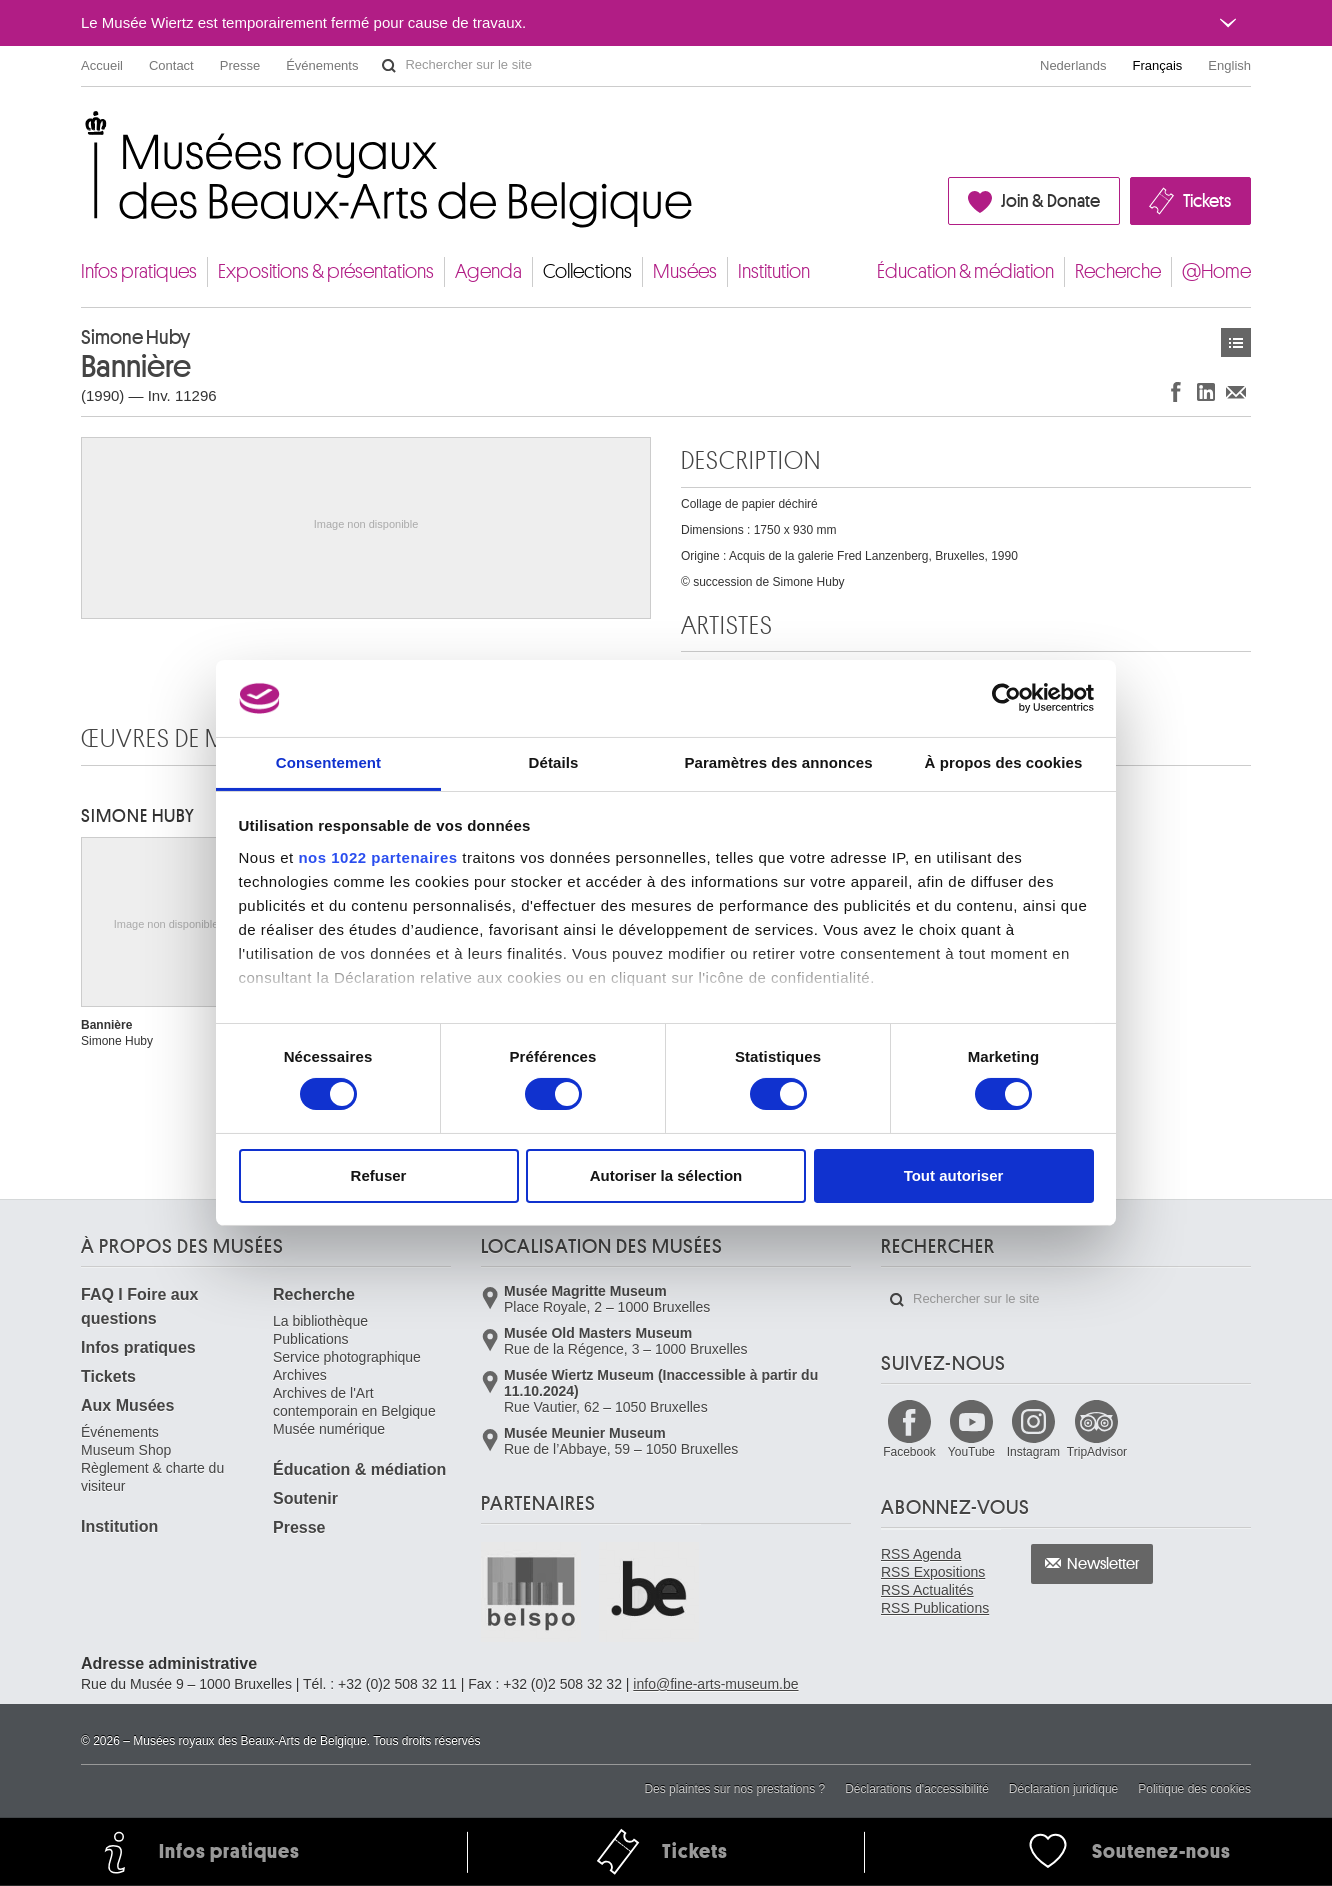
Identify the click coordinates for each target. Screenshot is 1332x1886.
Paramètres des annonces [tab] (778, 762)
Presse (240, 65)
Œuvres (1236, 342)
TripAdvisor (1097, 1452)
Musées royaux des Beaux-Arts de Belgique (82, 129)
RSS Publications (935, 1608)
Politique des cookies (1194, 1789)
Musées (685, 271)
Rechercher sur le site (389, 66)
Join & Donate (1050, 201)
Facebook (909, 1452)
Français (1158, 65)
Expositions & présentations (326, 271)
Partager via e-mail (1236, 391)
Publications (311, 1339)
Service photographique (347, 1357)
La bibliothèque (320, 1321)
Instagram (1033, 1452)
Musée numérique (329, 1429)
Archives (300, 1375)
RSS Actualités (927, 1590)
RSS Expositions (933, 1572)
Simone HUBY (138, 816)
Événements (322, 65)
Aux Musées (127, 1405)
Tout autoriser (954, 1175)
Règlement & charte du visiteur (152, 1477)
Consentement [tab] (328, 762)
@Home (1216, 271)
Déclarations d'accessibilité (917, 1789)
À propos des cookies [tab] (1004, 762)
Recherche (1118, 271)
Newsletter (1103, 1564)
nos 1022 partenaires (377, 857)
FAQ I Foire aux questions (139, 1306)
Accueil (102, 65)
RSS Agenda (921, 1554)
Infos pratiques (139, 271)
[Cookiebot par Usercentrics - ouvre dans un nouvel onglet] (1006, 698)
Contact (171, 65)
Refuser (379, 1175)
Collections (587, 271)
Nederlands (1073, 65)
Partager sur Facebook (1176, 391)
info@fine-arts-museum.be (715, 1684)
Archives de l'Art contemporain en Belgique (354, 1402)
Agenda (488, 271)
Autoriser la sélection (666, 1175)
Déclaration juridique (1063, 1789)
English (1229, 65)
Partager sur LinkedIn (1206, 391)
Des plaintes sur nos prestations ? (734, 1789)
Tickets (1207, 201)
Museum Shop (126, 1450)
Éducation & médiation (965, 271)
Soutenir (305, 1498)
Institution (774, 271)
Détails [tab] (554, 762)
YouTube (971, 1452)
